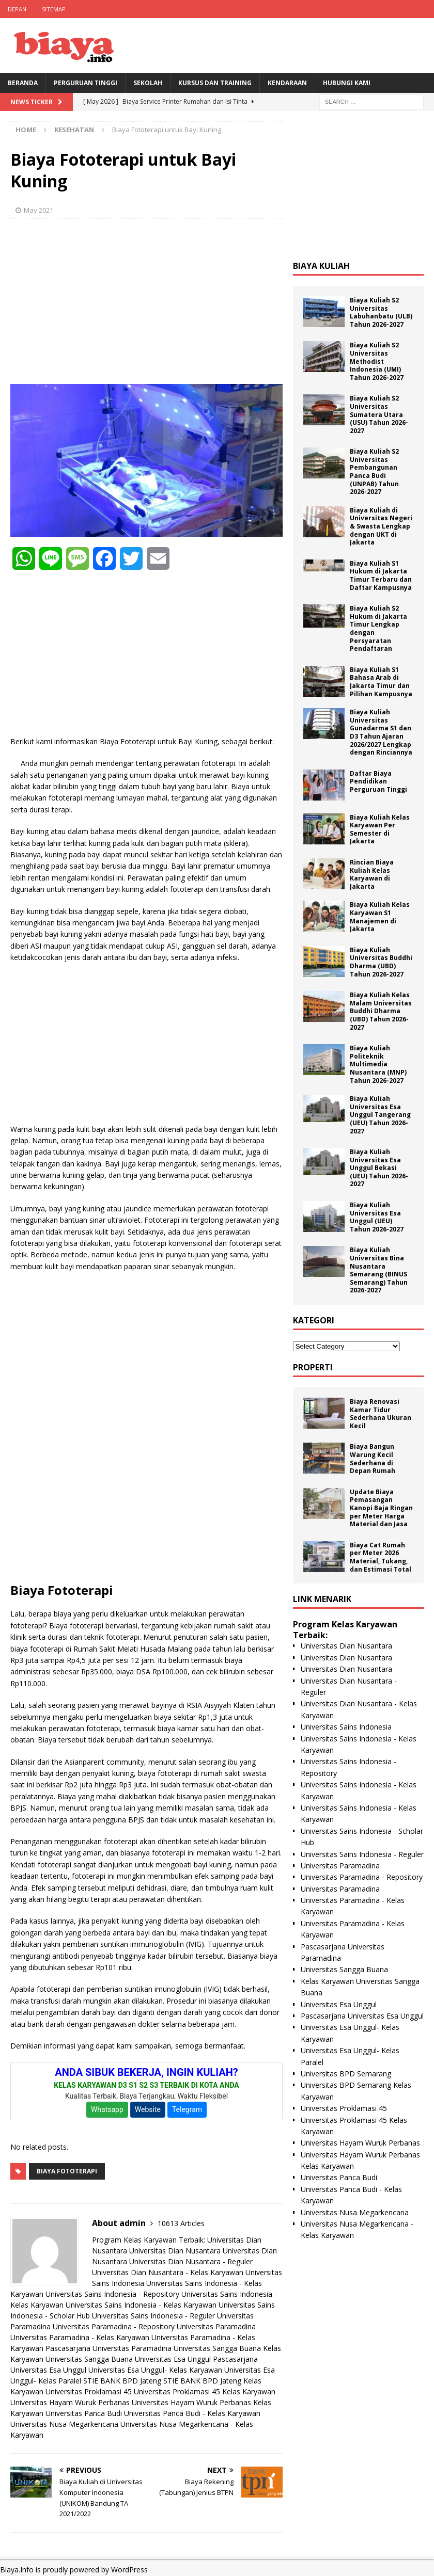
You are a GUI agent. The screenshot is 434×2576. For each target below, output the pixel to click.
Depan (17, 9)
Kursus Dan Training (215, 82)
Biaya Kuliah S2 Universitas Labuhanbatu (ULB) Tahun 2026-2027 (381, 312)
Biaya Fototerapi (67, 2171)
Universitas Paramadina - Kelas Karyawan (79, 2337)
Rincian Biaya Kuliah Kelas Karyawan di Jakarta (372, 874)
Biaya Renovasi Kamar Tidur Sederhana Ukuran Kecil (380, 1413)
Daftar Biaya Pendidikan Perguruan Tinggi (378, 781)
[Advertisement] (146, 301)
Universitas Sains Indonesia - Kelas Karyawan (141, 2305)
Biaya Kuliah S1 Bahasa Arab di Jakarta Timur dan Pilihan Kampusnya (381, 681)
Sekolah (147, 82)
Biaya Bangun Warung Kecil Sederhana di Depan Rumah (372, 1458)
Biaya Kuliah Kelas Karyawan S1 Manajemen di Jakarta (380, 916)
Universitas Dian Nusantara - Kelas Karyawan (167, 2272)
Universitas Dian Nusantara (175, 2250)
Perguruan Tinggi (85, 82)
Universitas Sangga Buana (217, 2348)
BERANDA (23, 82)
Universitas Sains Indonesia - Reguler (153, 2316)
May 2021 (38, 210)
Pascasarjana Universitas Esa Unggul (362, 2016)
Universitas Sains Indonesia (346, 1727)
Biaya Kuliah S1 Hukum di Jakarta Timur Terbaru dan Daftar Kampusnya (381, 575)
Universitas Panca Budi (83, 2413)
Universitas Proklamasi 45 (88, 2391)
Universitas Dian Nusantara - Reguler (191, 2261)
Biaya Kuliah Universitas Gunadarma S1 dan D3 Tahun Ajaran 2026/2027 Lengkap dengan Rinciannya (381, 732)
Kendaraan (287, 82)
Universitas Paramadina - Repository (114, 2326)
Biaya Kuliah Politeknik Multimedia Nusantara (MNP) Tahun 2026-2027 (378, 1064)
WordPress (129, 2569)
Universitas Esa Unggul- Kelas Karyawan (155, 2370)
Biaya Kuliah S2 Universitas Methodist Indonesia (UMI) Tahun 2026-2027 (377, 361)
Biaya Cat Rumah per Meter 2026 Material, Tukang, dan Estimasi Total (380, 1557)
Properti (313, 1367)
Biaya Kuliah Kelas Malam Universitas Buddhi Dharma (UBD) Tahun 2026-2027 (381, 1010)
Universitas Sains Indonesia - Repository (112, 2294)
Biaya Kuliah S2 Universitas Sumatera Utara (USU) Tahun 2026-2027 (379, 414)
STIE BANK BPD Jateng (122, 2381)
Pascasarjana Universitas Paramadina (108, 2348)
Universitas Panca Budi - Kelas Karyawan (192, 2413)
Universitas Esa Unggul (173, 2359)
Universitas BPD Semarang (346, 2073)
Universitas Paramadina (216, 2326)
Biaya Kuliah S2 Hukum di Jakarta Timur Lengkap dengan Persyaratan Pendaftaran (378, 628)
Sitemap (54, 9)
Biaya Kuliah (321, 265)
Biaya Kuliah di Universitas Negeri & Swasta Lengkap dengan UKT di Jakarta (381, 526)
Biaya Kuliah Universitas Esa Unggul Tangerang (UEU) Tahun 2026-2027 (380, 1114)
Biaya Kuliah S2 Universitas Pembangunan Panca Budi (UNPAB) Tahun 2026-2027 (374, 471)
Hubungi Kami (346, 82)
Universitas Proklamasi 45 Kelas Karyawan (204, 2391)
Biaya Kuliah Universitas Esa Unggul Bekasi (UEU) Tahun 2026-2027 (379, 1167)
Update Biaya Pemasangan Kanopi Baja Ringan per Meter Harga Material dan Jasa (381, 1507)
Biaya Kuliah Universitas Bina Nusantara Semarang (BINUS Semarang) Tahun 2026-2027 (379, 1269)
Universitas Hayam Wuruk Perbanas (70, 2402)
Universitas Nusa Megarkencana (64, 2424)
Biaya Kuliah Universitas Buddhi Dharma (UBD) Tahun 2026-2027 (381, 962)
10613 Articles (181, 2223)
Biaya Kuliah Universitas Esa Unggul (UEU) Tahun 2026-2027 (377, 1217)
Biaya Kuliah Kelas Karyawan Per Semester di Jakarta (380, 829)
